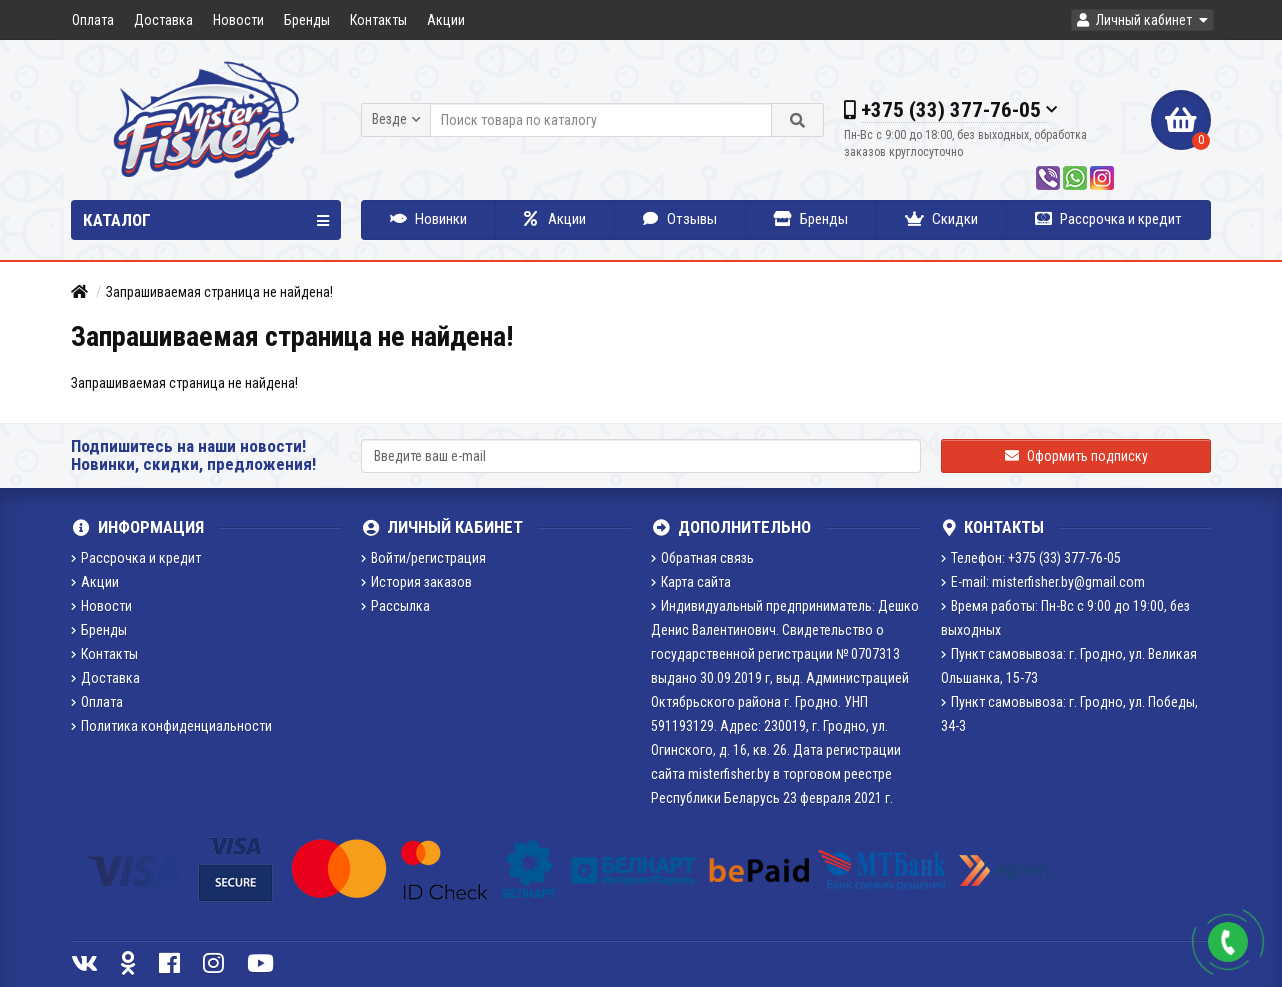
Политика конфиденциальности (171, 726)
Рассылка (395, 606)
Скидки (941, 219)
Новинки (428, 219)
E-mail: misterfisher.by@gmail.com (1043, 582)
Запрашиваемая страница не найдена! (219, 292)
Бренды (307, 20)
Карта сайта (691, 582)
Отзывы (680, 219)
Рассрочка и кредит (1108, 219)
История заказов (416, 582)
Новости (238, 20)
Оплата (93, 20)
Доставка (163, 20)
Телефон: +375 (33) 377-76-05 (1031, 558)
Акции (446, 20)
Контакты (378, 20)
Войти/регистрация (423, 558)
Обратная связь (702, 558)
